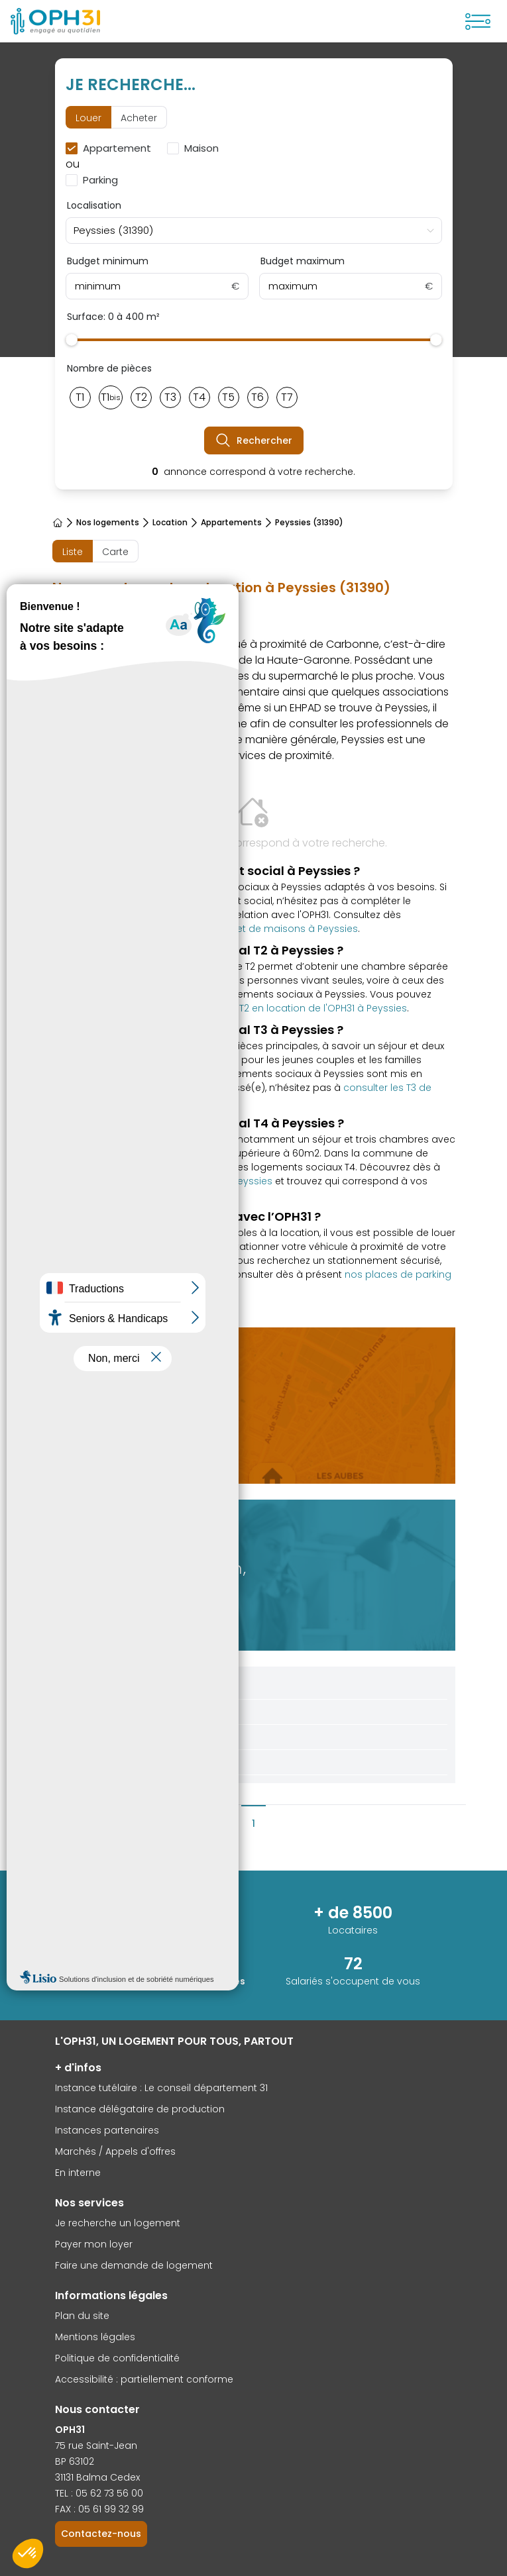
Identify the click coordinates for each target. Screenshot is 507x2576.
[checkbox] (111, 148)
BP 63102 (74, 2461)
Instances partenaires (107, 2130)
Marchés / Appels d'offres (115, 2151)
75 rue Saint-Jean (96, 2445)
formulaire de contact (104, 914)
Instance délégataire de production (140, 2109)
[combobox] (254, 230)
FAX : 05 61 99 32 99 (99, 2509)
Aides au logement (125, 1736)
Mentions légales (95, 2337)
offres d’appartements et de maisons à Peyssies (242, 928)
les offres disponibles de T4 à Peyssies (181, 1181)
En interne (78, 2172)
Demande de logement (136, 1711)
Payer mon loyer (94, 2244)
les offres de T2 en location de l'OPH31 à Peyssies (293, 1008)
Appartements (231, 522)
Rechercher (253, 440)
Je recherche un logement (117, 2223)
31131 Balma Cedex (97, 2477)
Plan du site (82, 2315)
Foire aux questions (126, 1762)
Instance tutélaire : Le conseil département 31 (161, 2087)
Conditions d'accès (126, 1686)
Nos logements (107, 522)
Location (170, 522)
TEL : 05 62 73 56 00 (99, 2493)
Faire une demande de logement (134, 2265)
